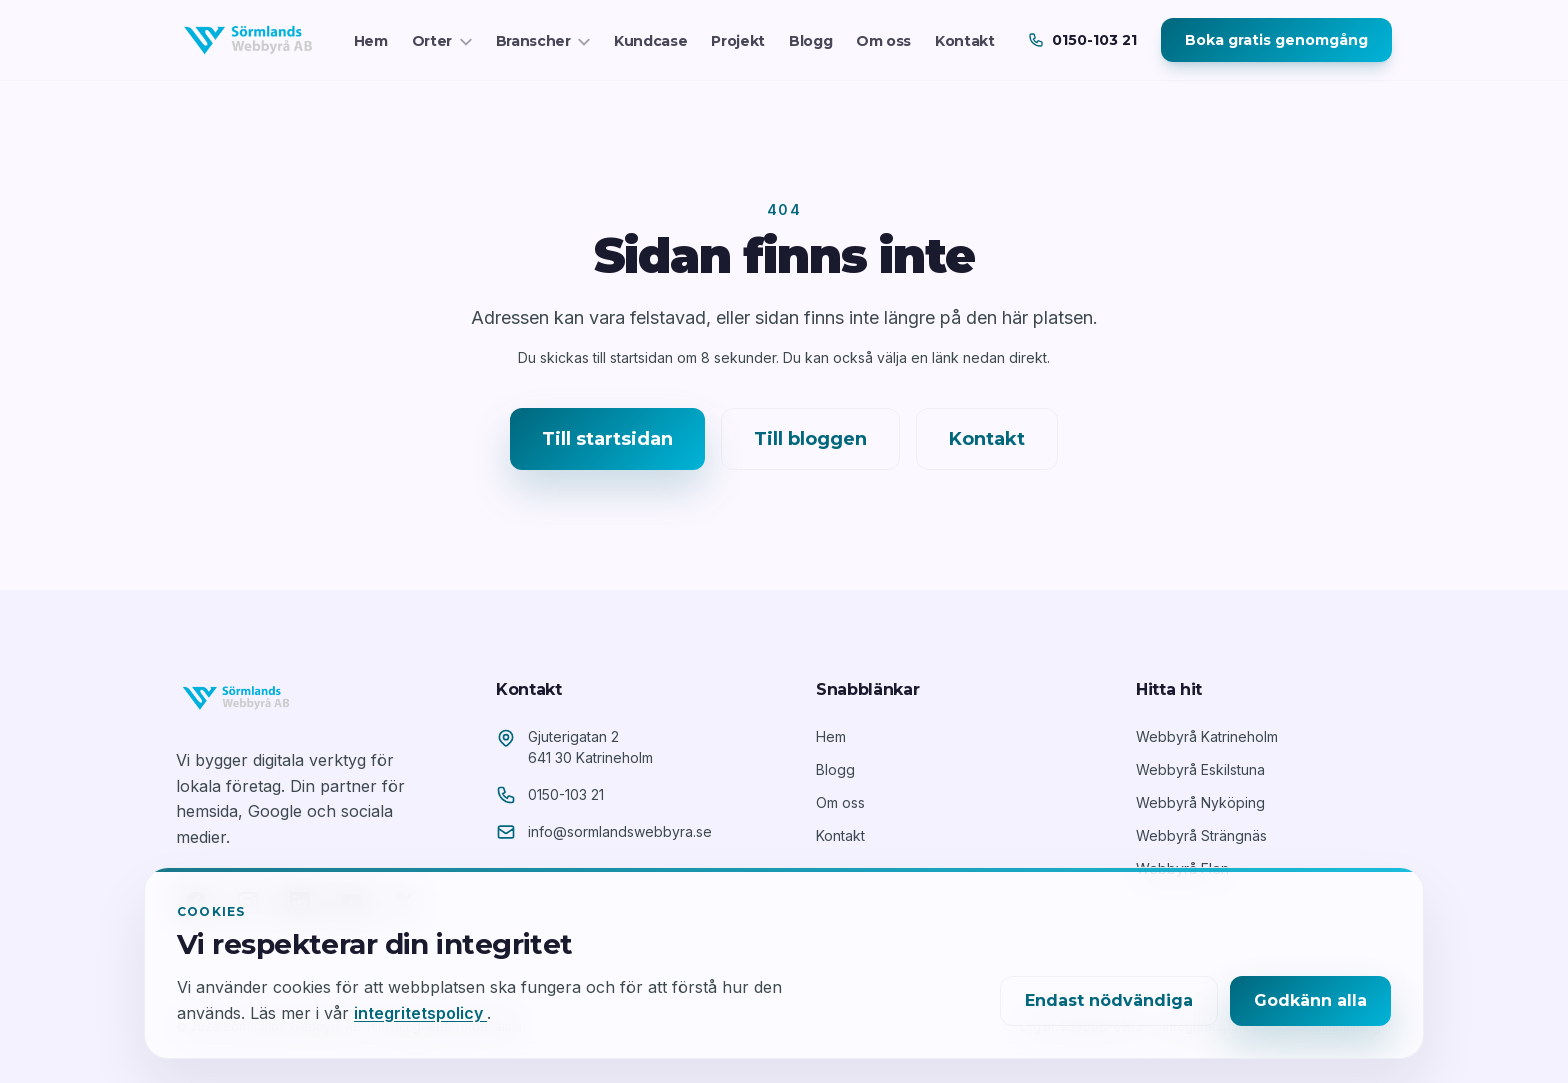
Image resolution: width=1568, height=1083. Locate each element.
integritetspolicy (420, 1013)
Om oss (883, 41)
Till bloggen (810, 439)
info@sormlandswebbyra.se (620, 831)
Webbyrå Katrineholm (1207, 736)
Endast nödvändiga (1109, 1000)
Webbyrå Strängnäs (1201, 835)
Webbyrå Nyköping (1200, 802)
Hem (371, 41)
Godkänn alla (1310, 1000)
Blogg (810, 41)
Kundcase (650, 41)
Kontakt (965, 41)
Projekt (738, 41)
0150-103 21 (566, 794)
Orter (442, 41)
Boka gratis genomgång (1276, 40)
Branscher (543, 41)
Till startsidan (607, 439)
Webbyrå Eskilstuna (1200, 769)
